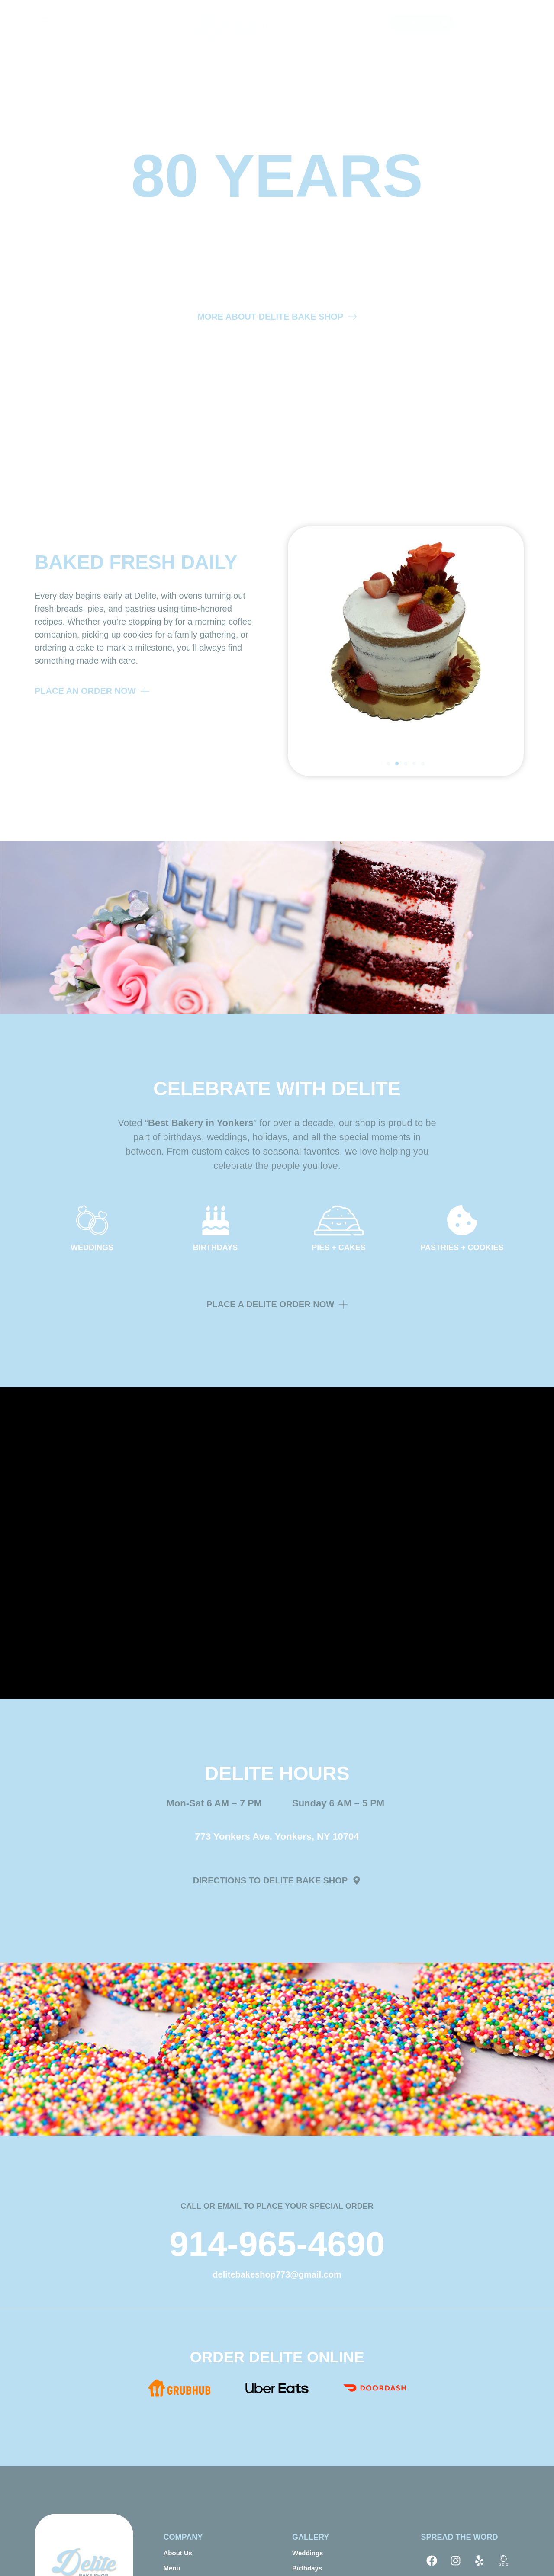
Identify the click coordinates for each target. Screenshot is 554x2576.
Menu (172, 2568)
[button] (388, 763)
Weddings (307, 2553)
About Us (178, 2553)
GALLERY (310, 2537)
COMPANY (183, 2537)
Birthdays (307, 2568)
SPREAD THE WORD (459, 2537)
